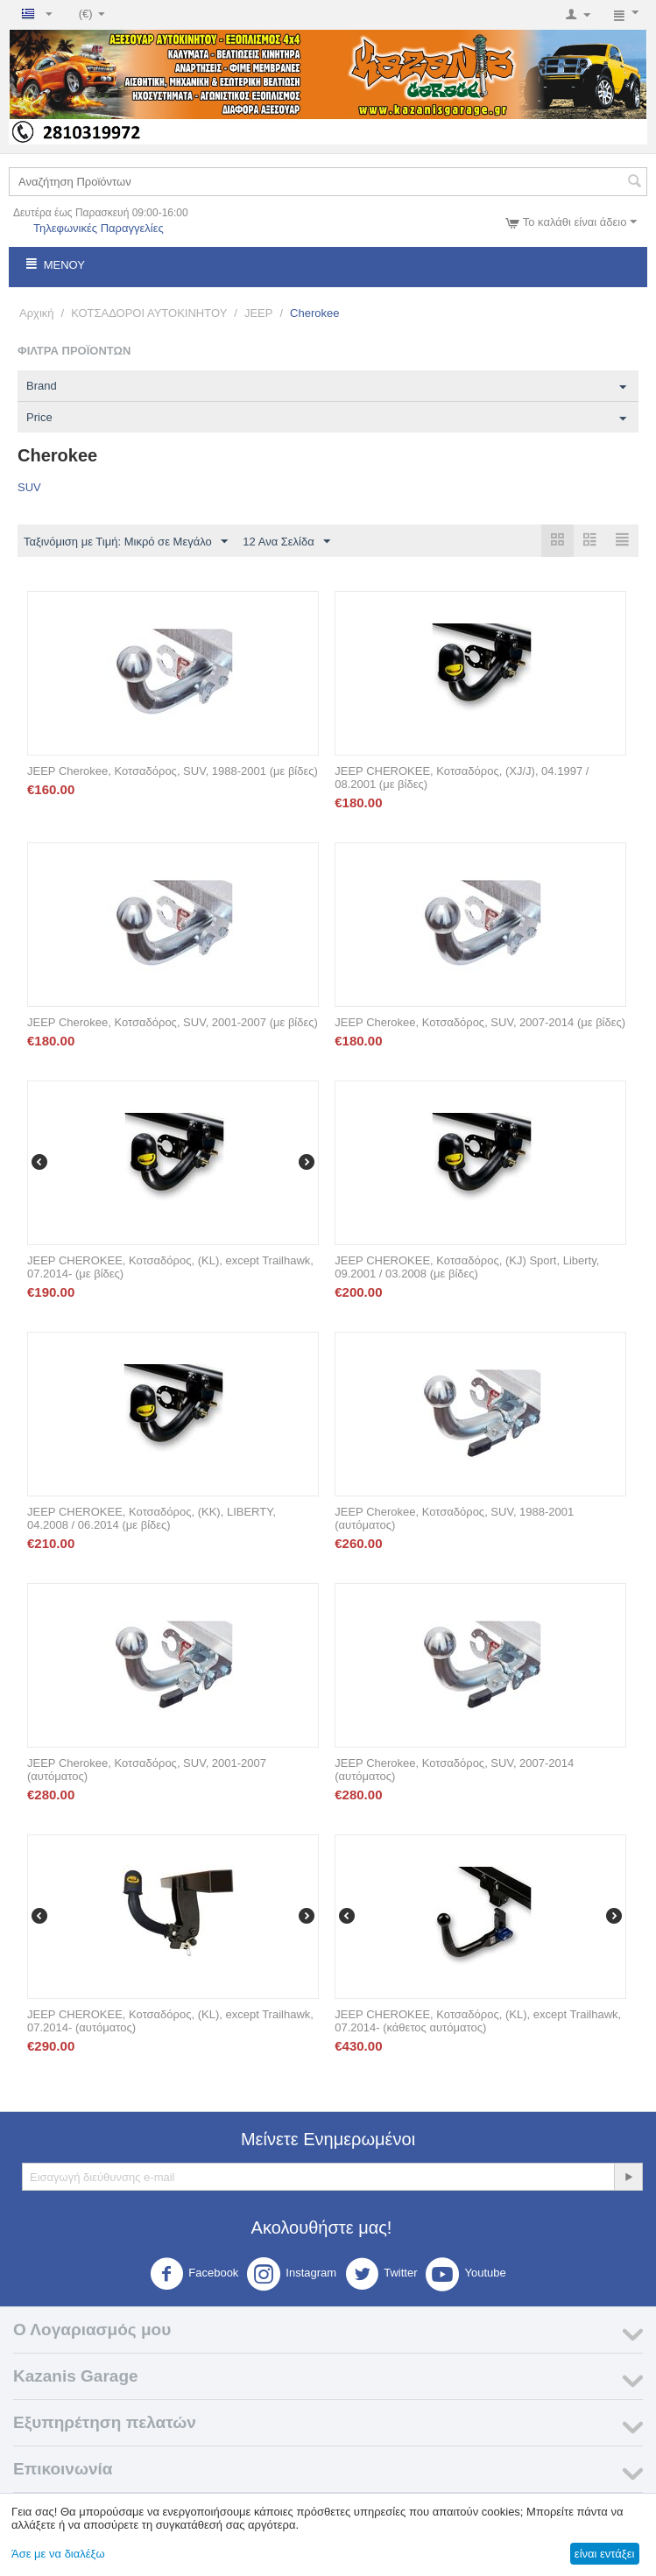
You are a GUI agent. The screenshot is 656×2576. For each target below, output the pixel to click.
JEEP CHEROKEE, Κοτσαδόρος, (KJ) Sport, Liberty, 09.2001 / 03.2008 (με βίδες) (467, 1267)
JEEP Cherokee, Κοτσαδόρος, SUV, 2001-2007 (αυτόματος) (146, 1769)
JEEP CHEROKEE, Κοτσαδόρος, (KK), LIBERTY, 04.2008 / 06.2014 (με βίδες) (151, 1518)
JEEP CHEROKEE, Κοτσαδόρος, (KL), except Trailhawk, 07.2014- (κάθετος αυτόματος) (478, 2021)
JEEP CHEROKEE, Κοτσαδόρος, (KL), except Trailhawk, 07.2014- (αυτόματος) (170, 2021)
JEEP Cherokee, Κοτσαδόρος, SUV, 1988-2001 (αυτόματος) (454, 1518)
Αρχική (36, 313)
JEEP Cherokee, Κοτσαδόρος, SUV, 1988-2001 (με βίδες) (172, 771)
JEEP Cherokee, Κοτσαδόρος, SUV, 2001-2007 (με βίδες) (172, 1022)
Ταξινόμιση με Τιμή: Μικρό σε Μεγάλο (126, 542)
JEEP (258, 313)
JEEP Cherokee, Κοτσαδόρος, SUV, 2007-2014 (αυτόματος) (454, 1769)
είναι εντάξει (604, 2553)
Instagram (291, 2274)
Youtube (465, 2274)
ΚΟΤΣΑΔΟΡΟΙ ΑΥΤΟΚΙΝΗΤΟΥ (149, 313)
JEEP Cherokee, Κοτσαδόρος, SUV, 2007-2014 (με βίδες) (480, 1022)
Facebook (194, 2274)
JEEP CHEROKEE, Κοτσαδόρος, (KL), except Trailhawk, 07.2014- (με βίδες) (170, 1267)
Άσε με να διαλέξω (58, 2553)
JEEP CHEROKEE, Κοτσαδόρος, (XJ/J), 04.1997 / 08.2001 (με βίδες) (462, 777)
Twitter (381, 2274)
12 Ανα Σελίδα (286, 542)
